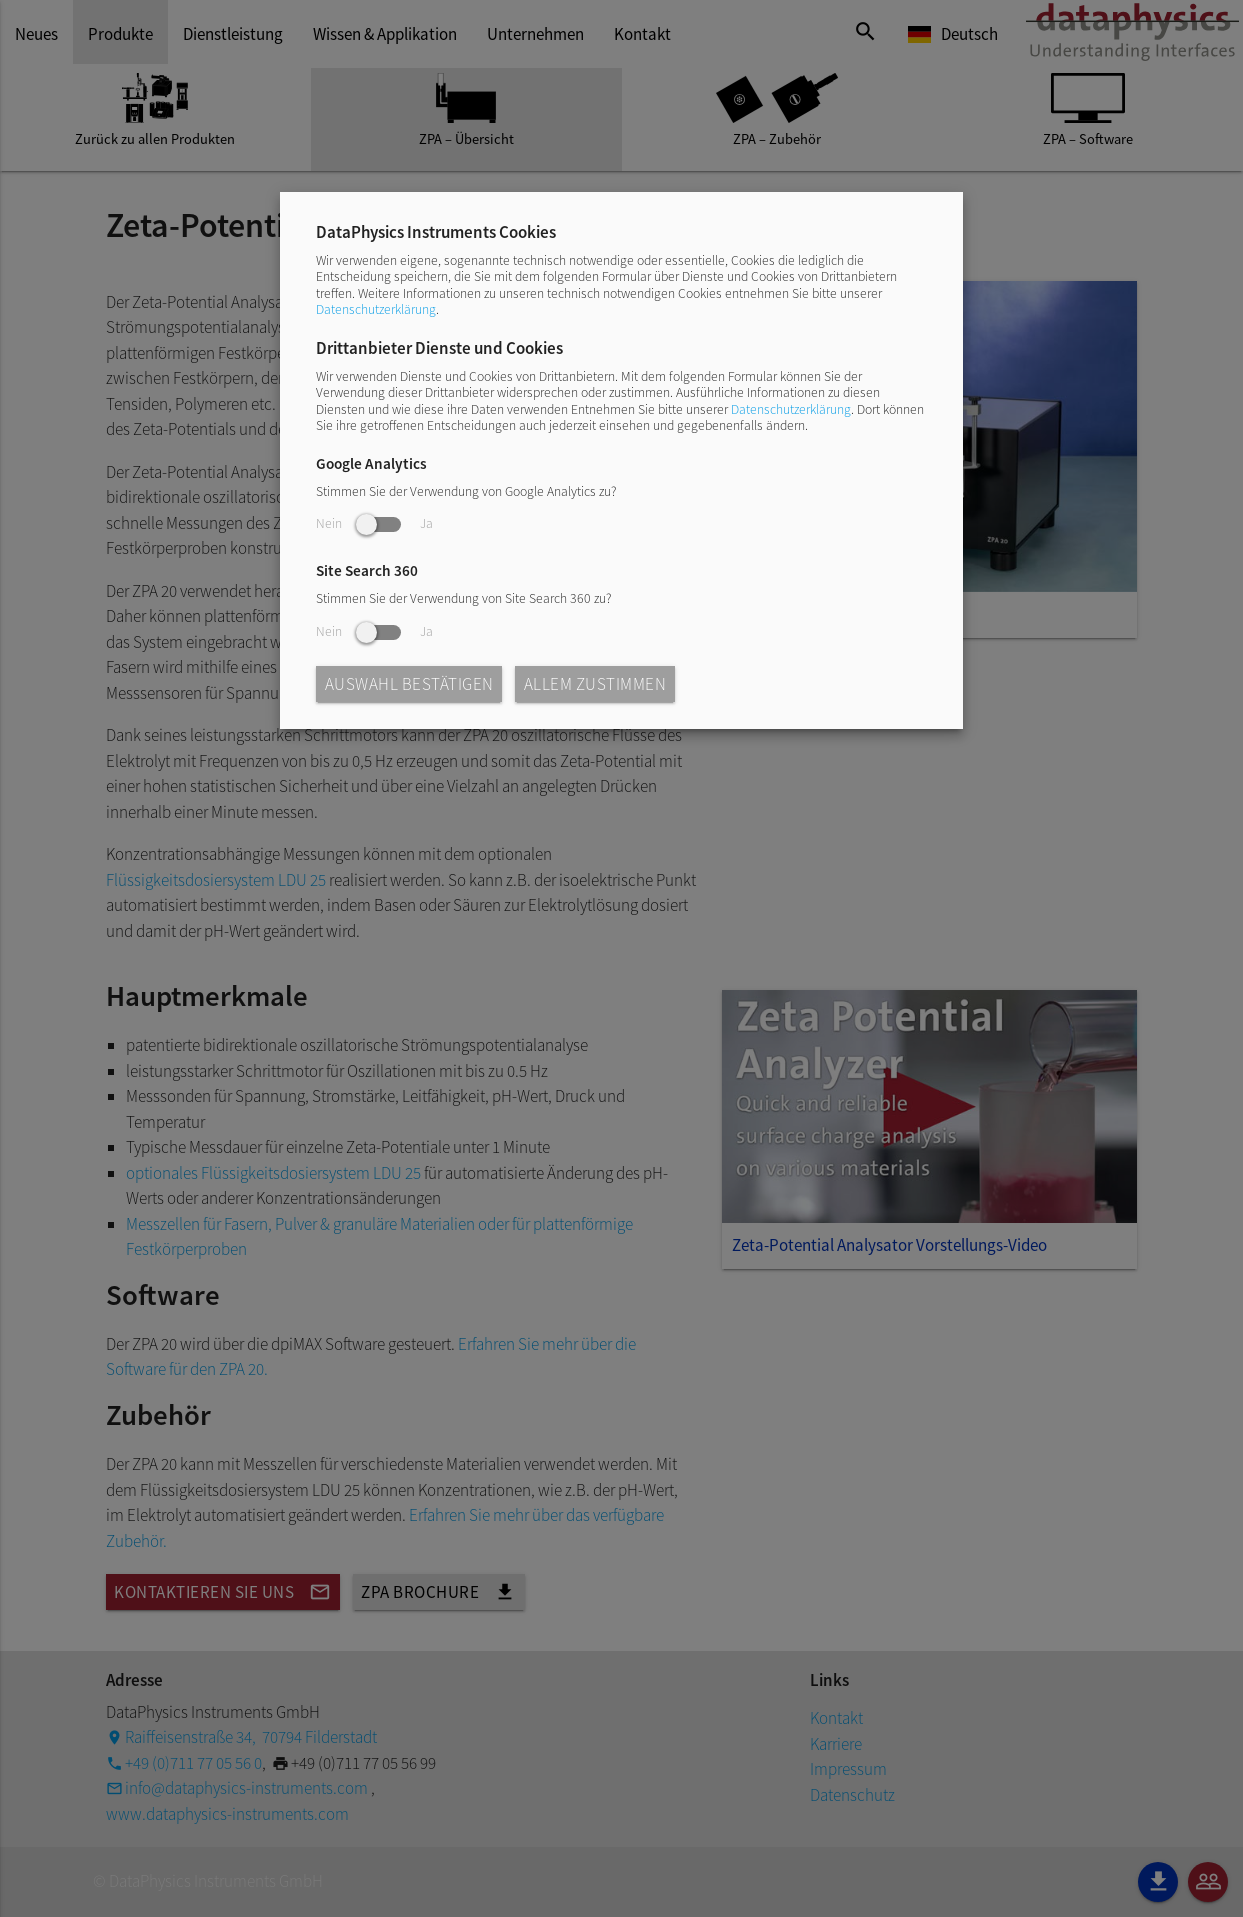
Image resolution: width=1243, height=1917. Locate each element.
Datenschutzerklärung (376, 309)
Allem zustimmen (595, 684)
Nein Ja (374, 523)
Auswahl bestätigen (409, 684)
